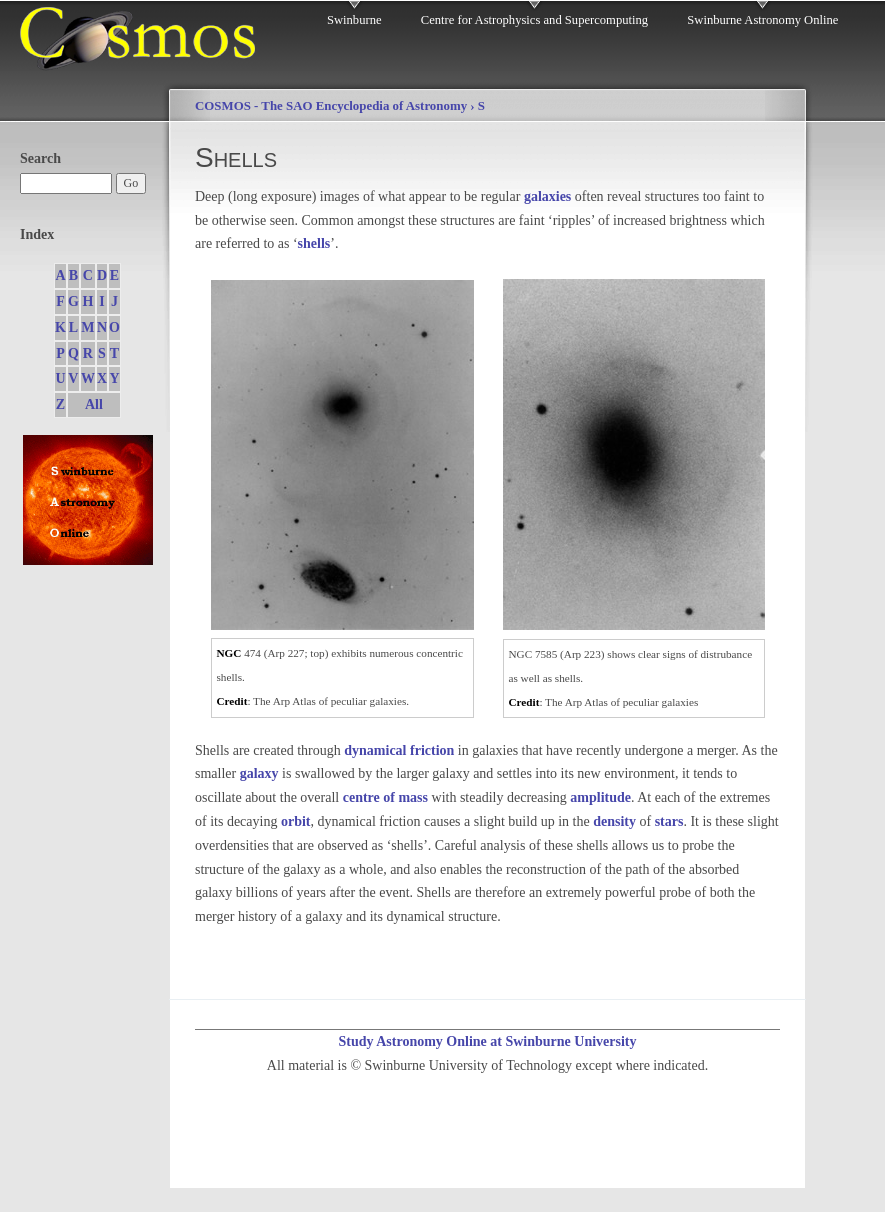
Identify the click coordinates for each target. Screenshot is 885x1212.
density (614, 821)
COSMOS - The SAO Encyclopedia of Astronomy (331, 106)
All (94, 404)
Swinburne (354, 20)
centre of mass (385, 797)
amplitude (600, 797)
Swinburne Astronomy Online (762, 20)
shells (314, 243)
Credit (232, 701)
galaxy (259, 773)
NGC (229, 653)
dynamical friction (399, 750)
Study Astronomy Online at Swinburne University (487, 1041)
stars (669, 821)
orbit (296, 821)
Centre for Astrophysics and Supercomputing (534, 20)
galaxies (547, 196)
